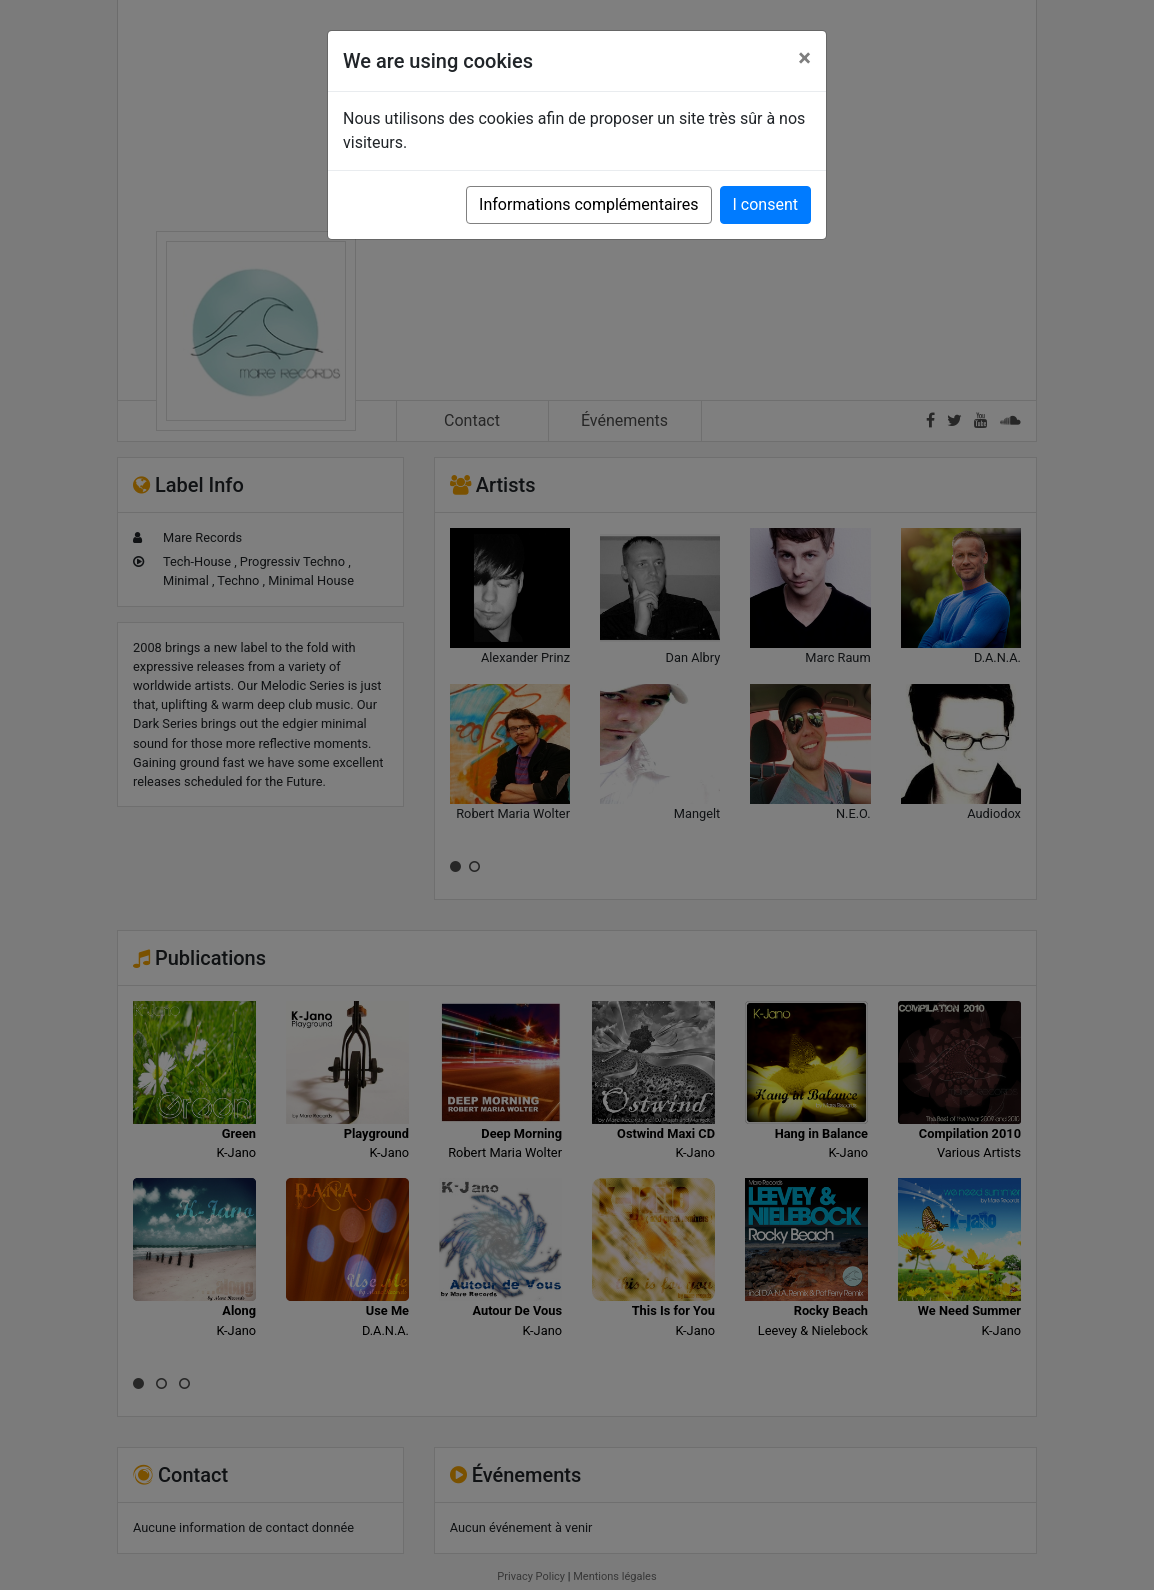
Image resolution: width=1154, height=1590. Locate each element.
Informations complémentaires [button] (588, 204)
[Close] (804, 58)
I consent (765, 204)
